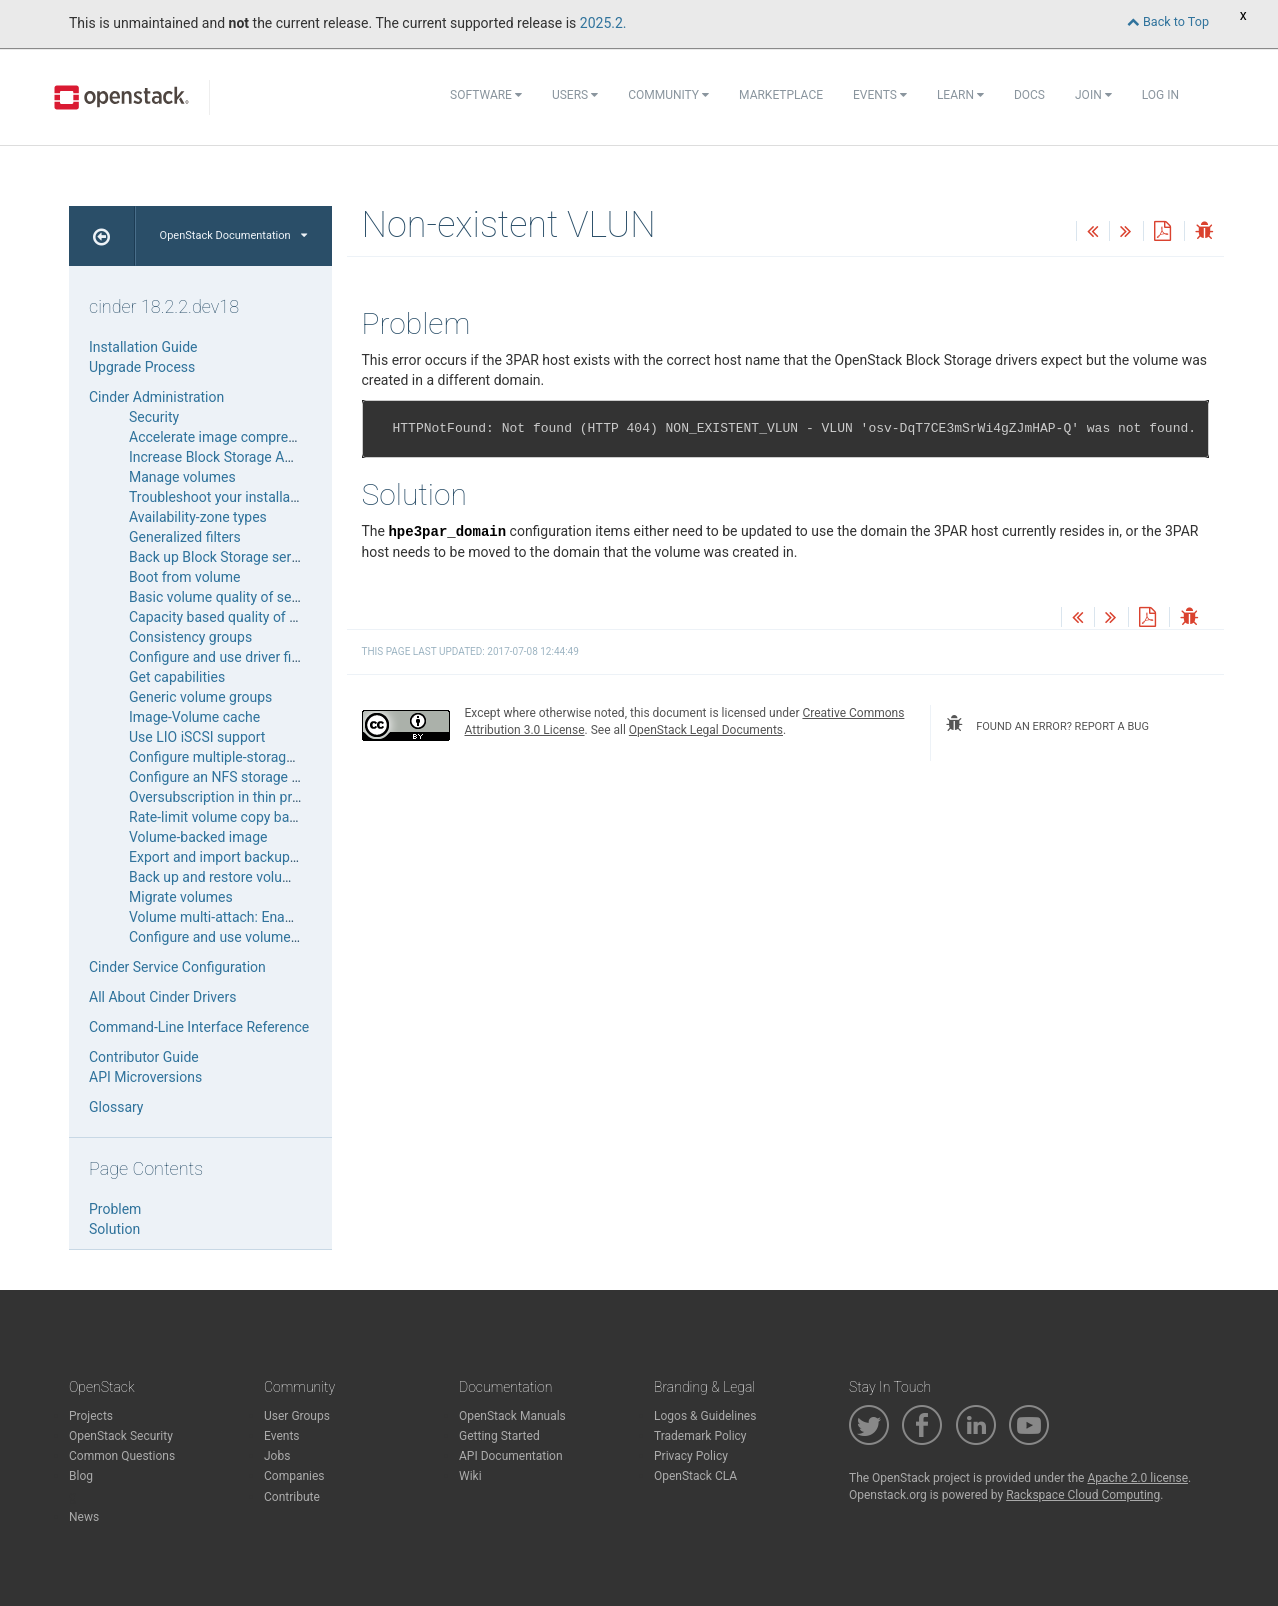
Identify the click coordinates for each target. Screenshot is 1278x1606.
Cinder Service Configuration (177, 967)
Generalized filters (185, 537)
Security (154, 417)
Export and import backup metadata (241, 857)
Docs (1029, 95)
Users (575, 95)
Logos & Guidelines (705, 1416)
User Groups (297, 1416)
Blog (81, 1476)
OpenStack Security (121, 1436)
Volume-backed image (198, 837)
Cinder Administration (156, 397)
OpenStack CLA (695, 1476)
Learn (960, 95)
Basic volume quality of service (225, 597)
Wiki (470, 1476)
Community (668, 95)
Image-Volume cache (194, 717)
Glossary (116, 1107)
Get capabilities (177, 677)
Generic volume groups (200, 697)
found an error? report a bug (1047, 724)
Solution (114, 1229)
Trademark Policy (700, 1436)
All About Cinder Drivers (162, 997)
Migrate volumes (181, 897)
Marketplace (781, 95)
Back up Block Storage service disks (241, 557)
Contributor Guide (144, 1057)
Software (486, 95)
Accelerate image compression (225, 437)
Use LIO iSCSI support (197, 737)
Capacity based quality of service (231, 617)
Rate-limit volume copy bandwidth (234, 817)
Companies (294, 1476)
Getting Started (499, 1436)
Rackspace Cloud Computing (1083, 1495)
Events (880, 95)
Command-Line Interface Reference (199, 1027)
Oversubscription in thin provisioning (242, 797)
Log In (1160, 95)
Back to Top (1168, 21)
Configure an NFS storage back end (238, 777)
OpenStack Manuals (512, 1416)
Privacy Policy (691, 1456)
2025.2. (603, 23)
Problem (115, 1209)
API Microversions (145, 1077)
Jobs (277, 1456)
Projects (91, 1416)
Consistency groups (190, 637)
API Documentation (511, 1456)
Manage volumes (182, 477)
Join (1093, 95)
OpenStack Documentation (233, 235)
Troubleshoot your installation (221, 497)
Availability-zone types (198, 517)
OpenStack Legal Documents (706, 730)
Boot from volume (184, 577)
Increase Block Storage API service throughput (273, 457)
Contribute (292, 1497)
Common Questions (122, 1456)
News (84, 1517)
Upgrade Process (142, 367)
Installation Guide (143, 347)
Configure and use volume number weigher (262, 937)
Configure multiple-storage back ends (245, 757)
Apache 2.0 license (1137, 1478)
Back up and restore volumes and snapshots (266, 877)
